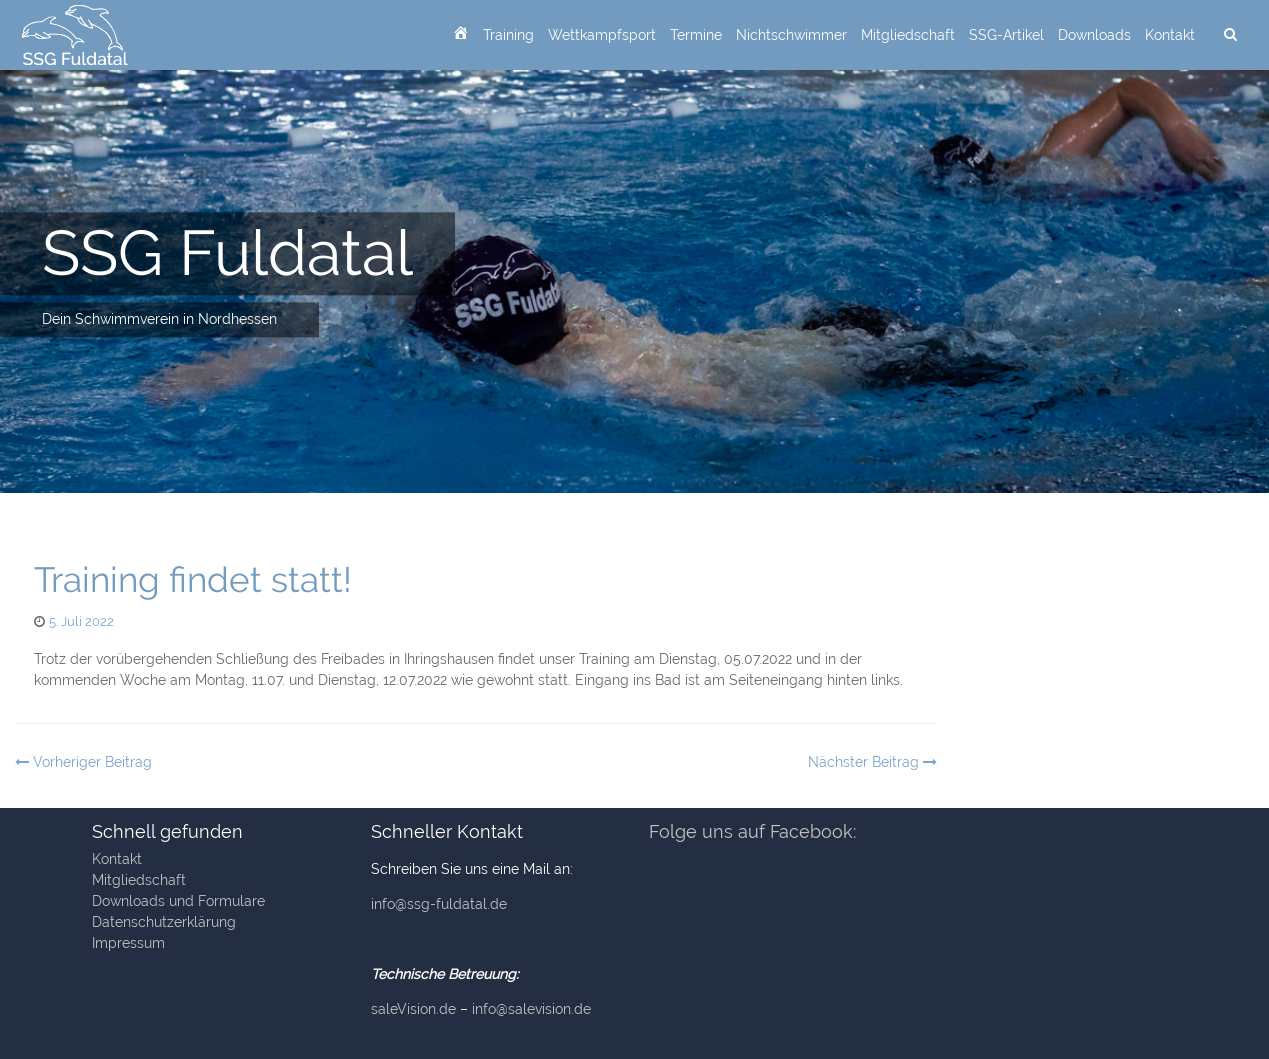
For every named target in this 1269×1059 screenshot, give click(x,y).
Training (508, 35)
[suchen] (1230, 35)
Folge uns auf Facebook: (752, 831)
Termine (696, 35)
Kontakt (1170, 35)
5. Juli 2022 (81, 621)
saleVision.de (413, 1009)
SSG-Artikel (1006, 35)
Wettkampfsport (602, 35)
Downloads (1094, 35)
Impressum (128, 943)
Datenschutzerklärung (164, 922)
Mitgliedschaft (908, 35)
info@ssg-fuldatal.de (439, 904)
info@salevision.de (531, 1009)
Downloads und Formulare (178, 901)
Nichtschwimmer (791, 35)
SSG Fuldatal (227, 253)
